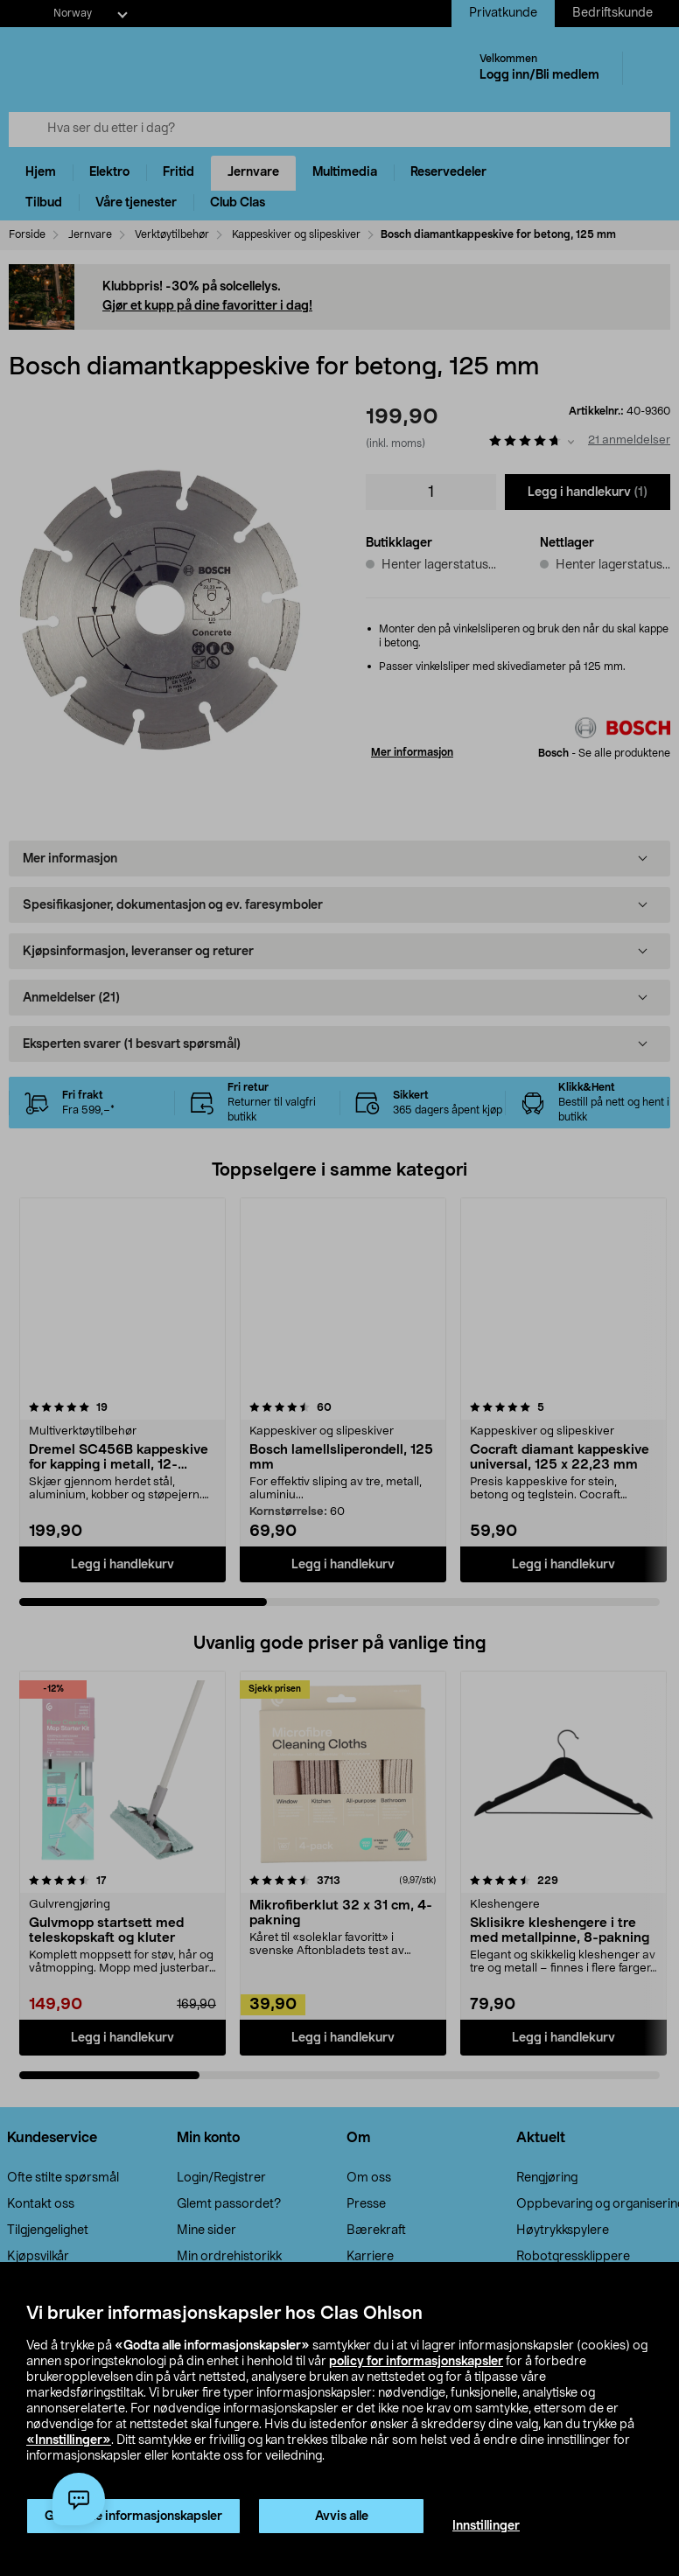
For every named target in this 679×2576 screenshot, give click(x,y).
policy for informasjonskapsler (416, 2362)
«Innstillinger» (68, 2440)
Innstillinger (486, 2526)
